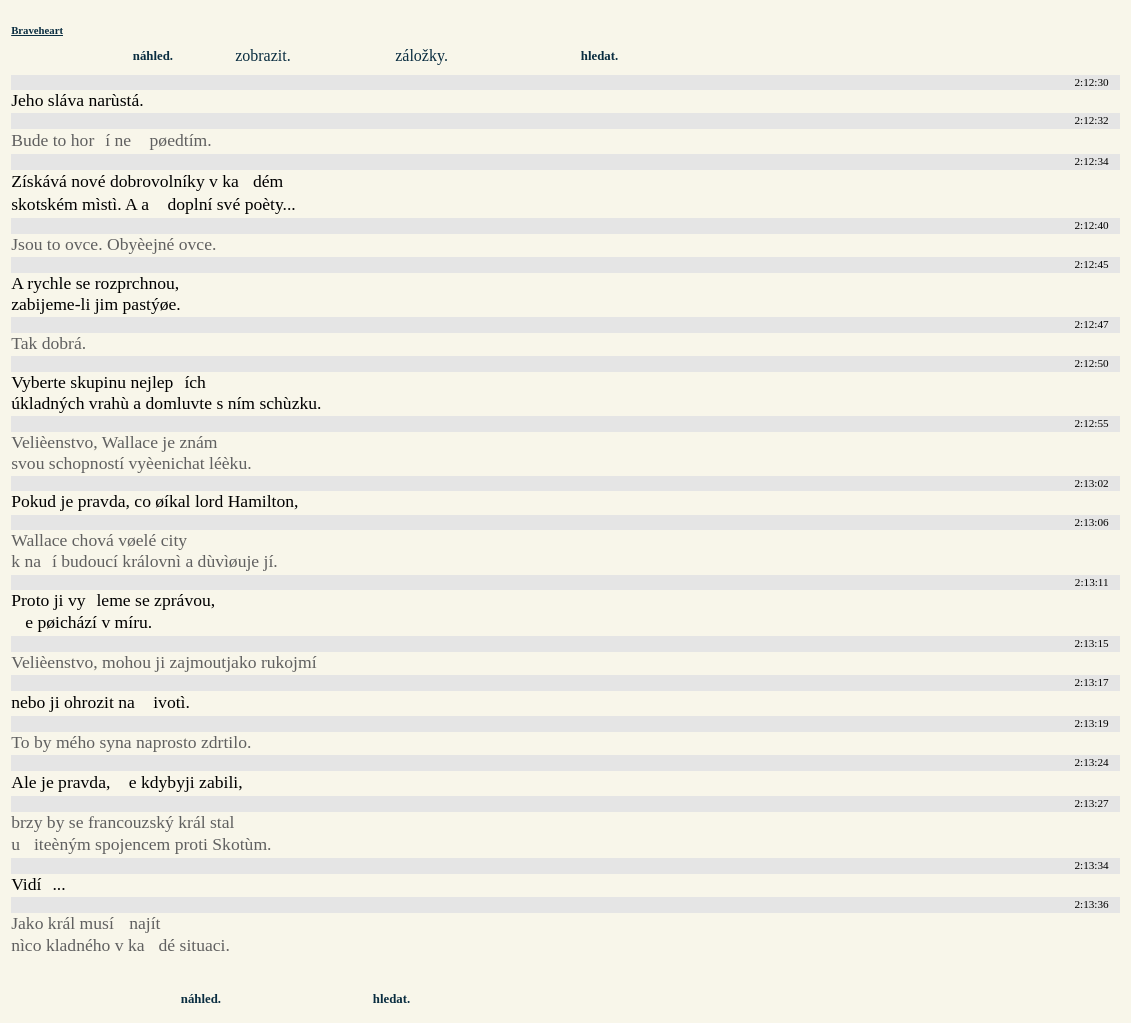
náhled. (153, 56)
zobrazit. (263, 55)
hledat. (599, 56)
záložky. (421, 55)
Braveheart (37, 30)
